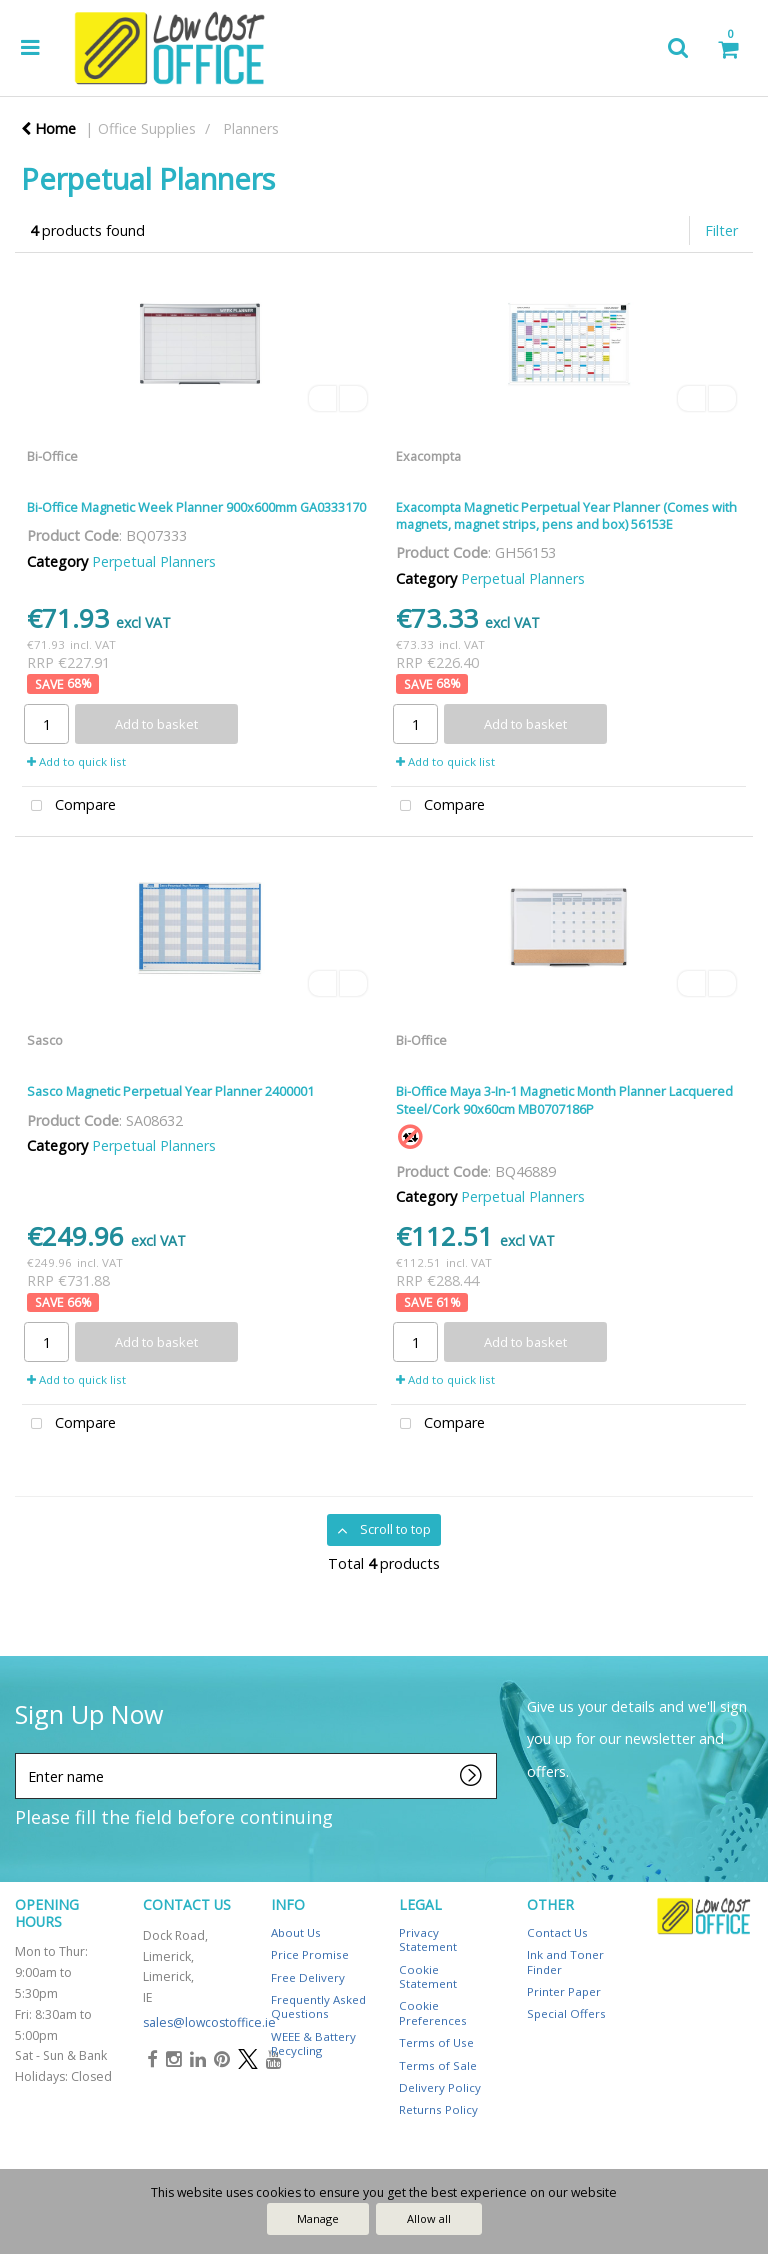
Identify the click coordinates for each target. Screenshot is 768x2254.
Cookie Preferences (433, 2012)
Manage (318, 2218)
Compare (69, 806)
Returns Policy (438, 2109)
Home (48, 128)
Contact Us (557, 1932)
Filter (721, 230)
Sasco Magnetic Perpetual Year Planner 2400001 (170, 1091)
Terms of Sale (438, 2065)
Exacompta (428, 456)
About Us (296, 1932)
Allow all (429, 2218)
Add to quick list (76, 761)
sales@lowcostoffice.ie (209, 2022)
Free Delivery (308, 1977)
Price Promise (310, 1954)
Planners (251, 128)
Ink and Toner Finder (565, 1961)
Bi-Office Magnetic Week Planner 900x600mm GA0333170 (196, 507)
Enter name (20, 1752)
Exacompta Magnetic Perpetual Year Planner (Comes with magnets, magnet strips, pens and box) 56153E (566, 515)
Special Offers (566, 2013)
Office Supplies (147, 128)
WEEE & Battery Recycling (313, 2043)
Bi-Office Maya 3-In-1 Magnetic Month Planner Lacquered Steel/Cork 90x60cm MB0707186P (564, 1099)
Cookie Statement (428, 1976)
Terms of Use (436, 2042)
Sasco (45, 1040)
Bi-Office (52, 456)
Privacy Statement (428, 1939)
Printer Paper (564, 1991)
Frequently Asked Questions (318, 2006)
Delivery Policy (440, 2087)
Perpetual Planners (154, 561)
